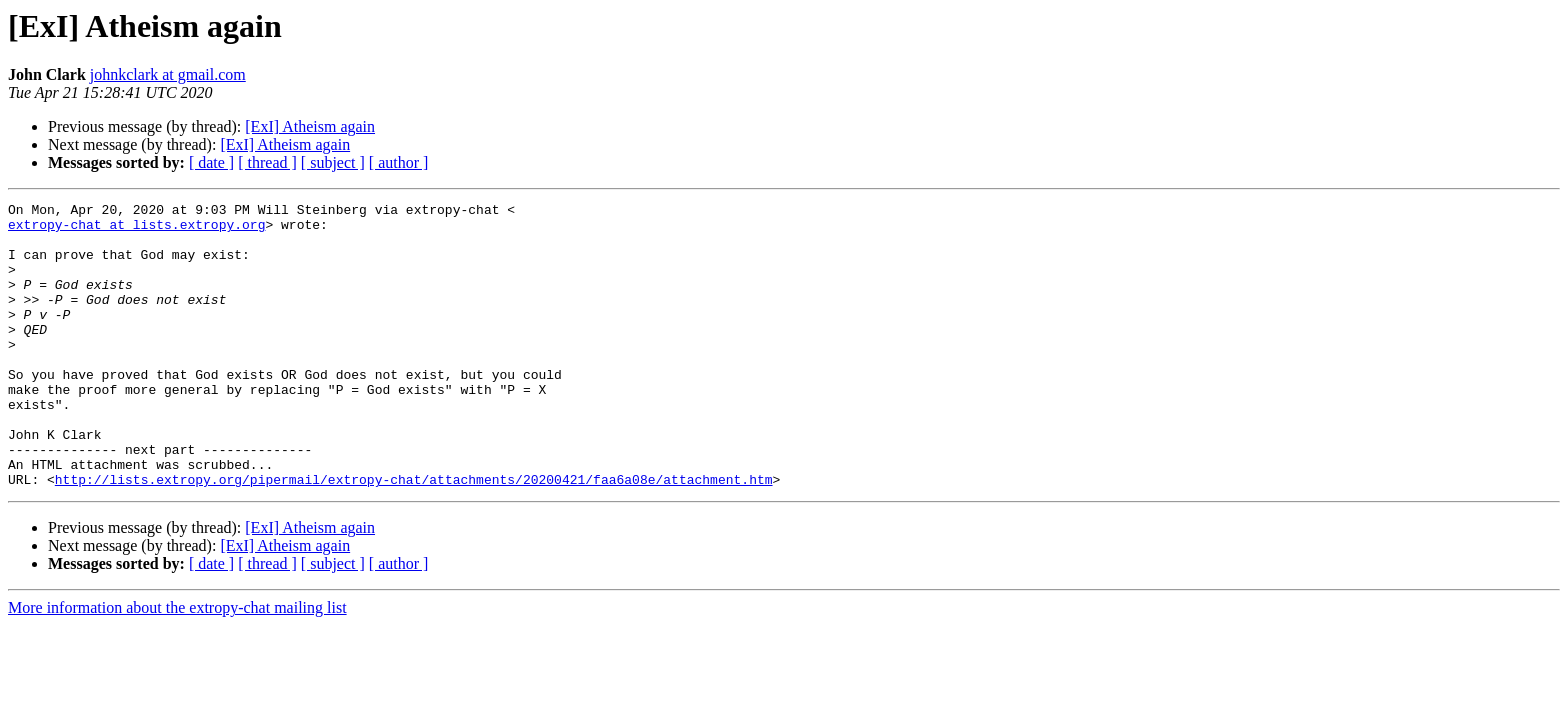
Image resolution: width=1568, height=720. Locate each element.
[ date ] (211, 162)
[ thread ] (267, 162)
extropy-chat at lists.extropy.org (136, 230)
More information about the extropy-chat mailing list (177, 664)
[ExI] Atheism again (310, 126)
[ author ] (399, 162)
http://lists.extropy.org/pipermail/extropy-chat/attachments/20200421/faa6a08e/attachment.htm (414, 536)
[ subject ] (333, 162)
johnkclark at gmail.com (168, 74)
